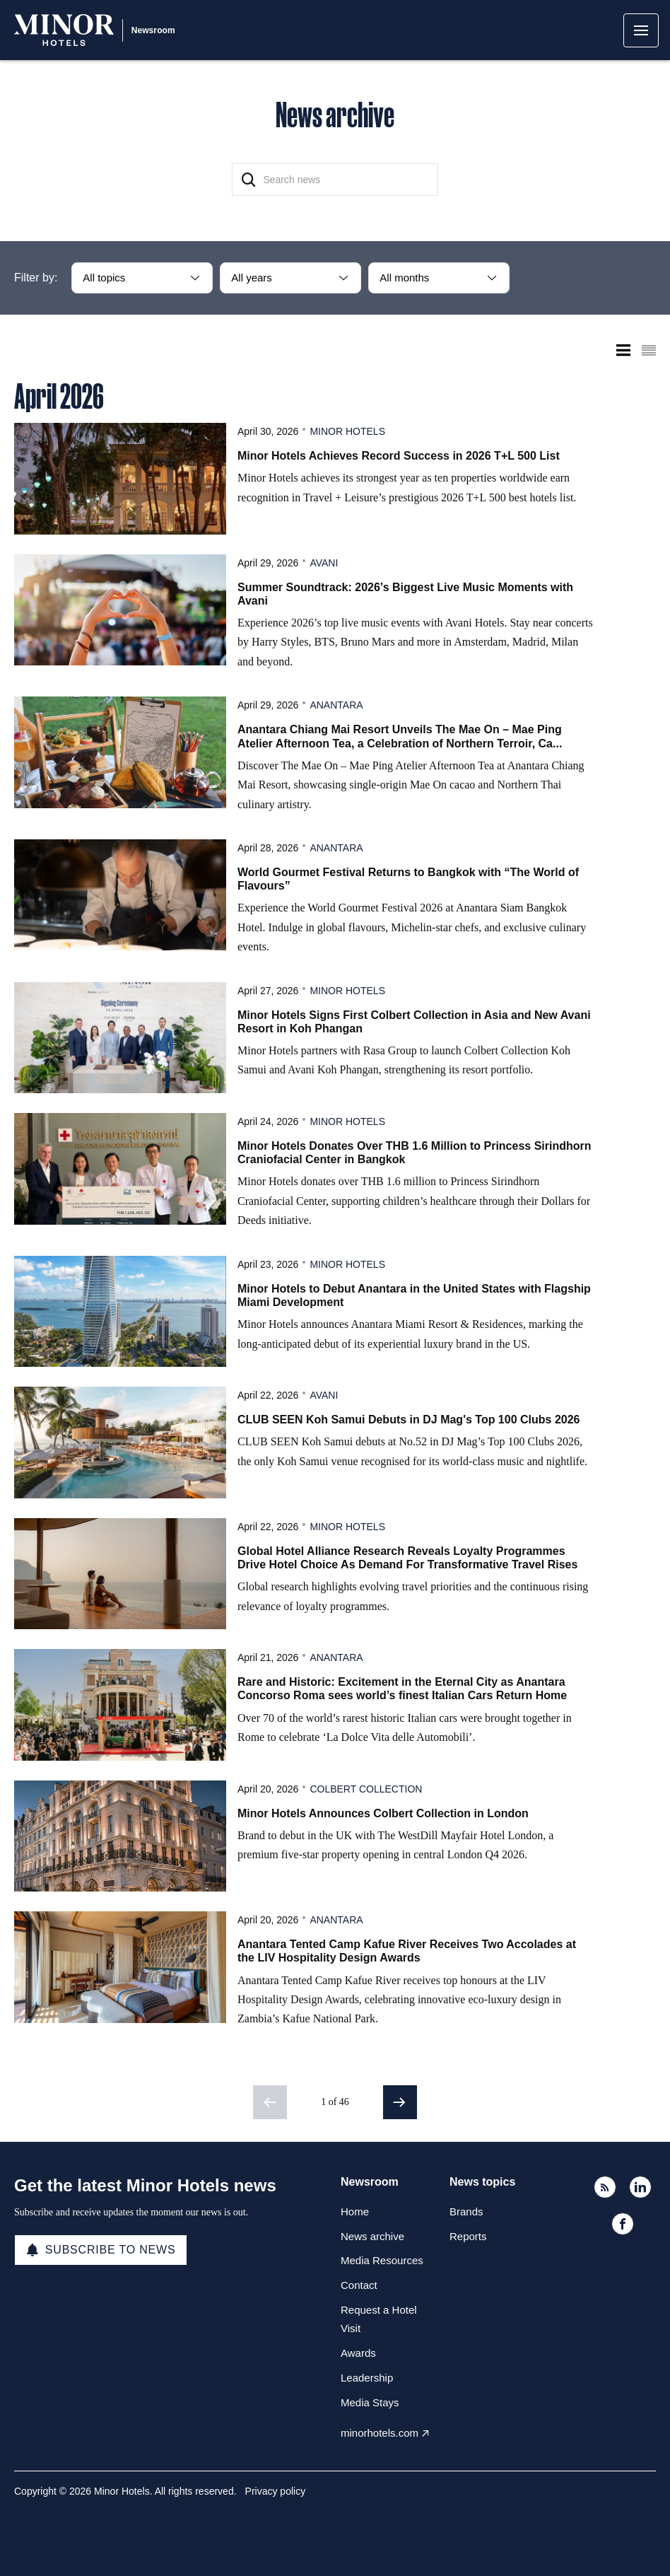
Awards (358, 2353)
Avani (324, 563)
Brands (466, 2211)
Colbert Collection (366, 1789)
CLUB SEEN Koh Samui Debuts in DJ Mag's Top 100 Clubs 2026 (408, 1420)
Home (355, 2211)
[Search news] (335, 179)
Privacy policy (275, 2491)
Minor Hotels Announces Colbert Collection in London (383, 1813)
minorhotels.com (379, 2433)
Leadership (367, 2378)
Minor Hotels (347, 431)
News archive (372, 2236)
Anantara (336, 705)
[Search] (249, 179)
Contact (359, 2285)
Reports (468, 2236)
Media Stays (370, 2402)
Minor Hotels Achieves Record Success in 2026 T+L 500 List (398, 456)
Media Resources (382, 2260)
